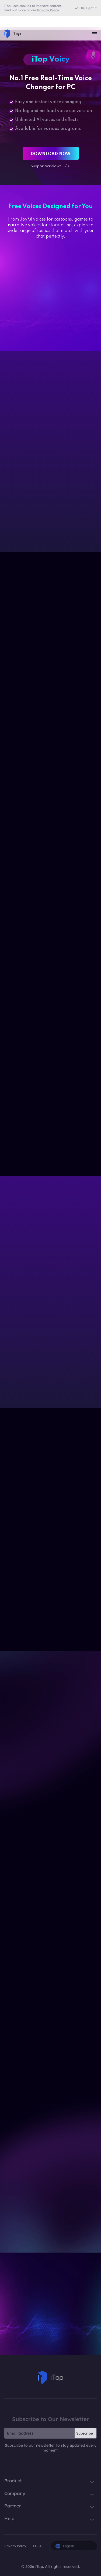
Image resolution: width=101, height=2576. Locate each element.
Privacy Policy (15, 2546)
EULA (37, 2546)
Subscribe (84, 2433)
